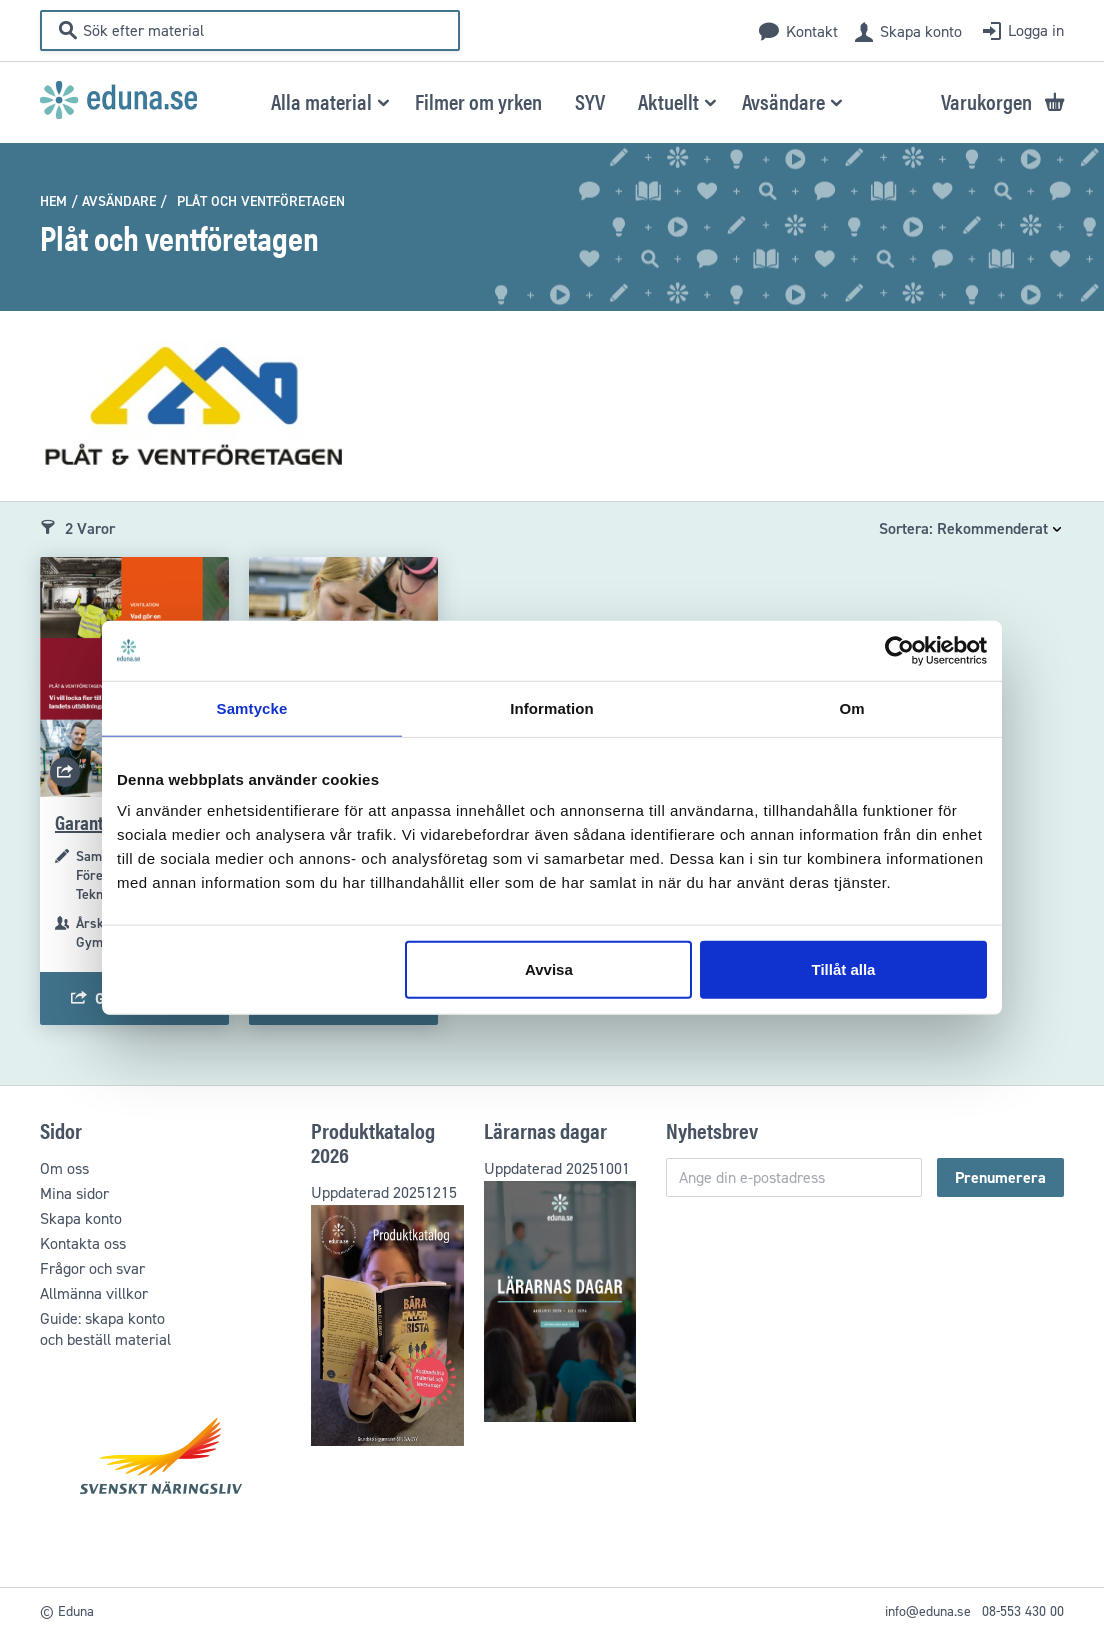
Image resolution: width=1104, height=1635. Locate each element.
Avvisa (549, 969)
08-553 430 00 (1023, 1611)
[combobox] (263, 30)
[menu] (553, 101)
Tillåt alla (843, 969)
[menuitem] (326, 100)
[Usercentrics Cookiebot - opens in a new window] (899, 650)
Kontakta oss (83, 1243)
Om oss (64, 1168)
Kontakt (812, 31)
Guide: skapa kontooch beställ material (105, 1329)
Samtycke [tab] (252, 707)
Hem (53, 201)
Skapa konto (921, 31)
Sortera (904, 528)
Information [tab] (552, 707)
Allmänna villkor (94, 1293)
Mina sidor (74, 1193)
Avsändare (119, 201)
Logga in (1036, 30)
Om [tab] (851, 707)
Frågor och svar (92, 1268)
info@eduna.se (928, 1611)
